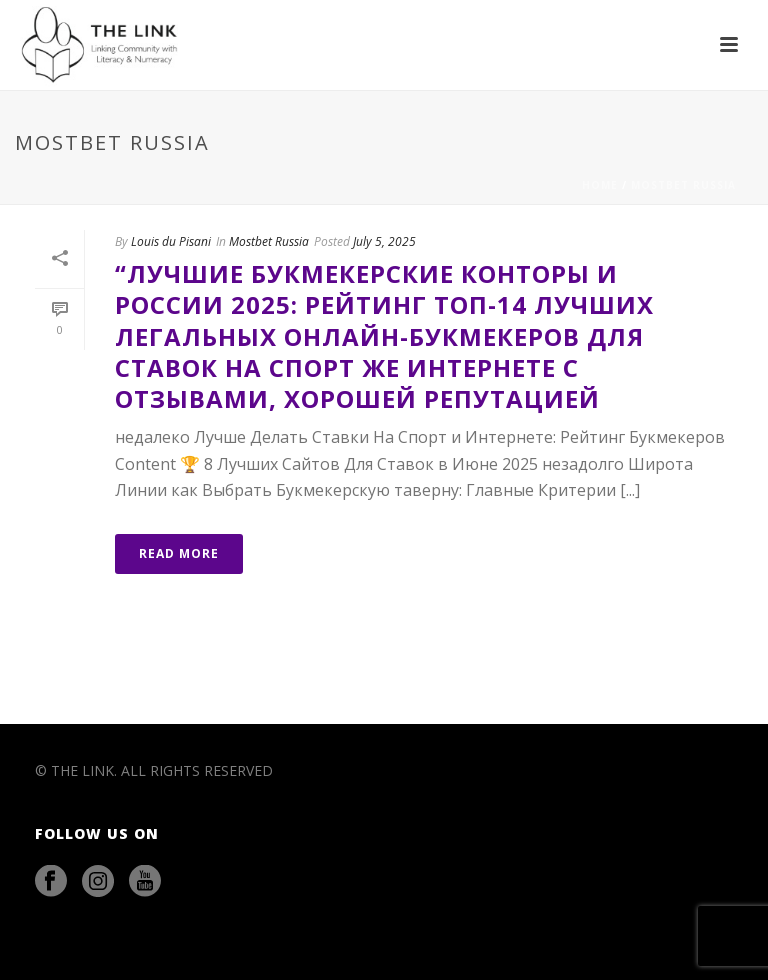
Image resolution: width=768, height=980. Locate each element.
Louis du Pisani (171, 241)
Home (600, 185)
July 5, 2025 (384, 241)
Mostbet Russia (683, 185)
